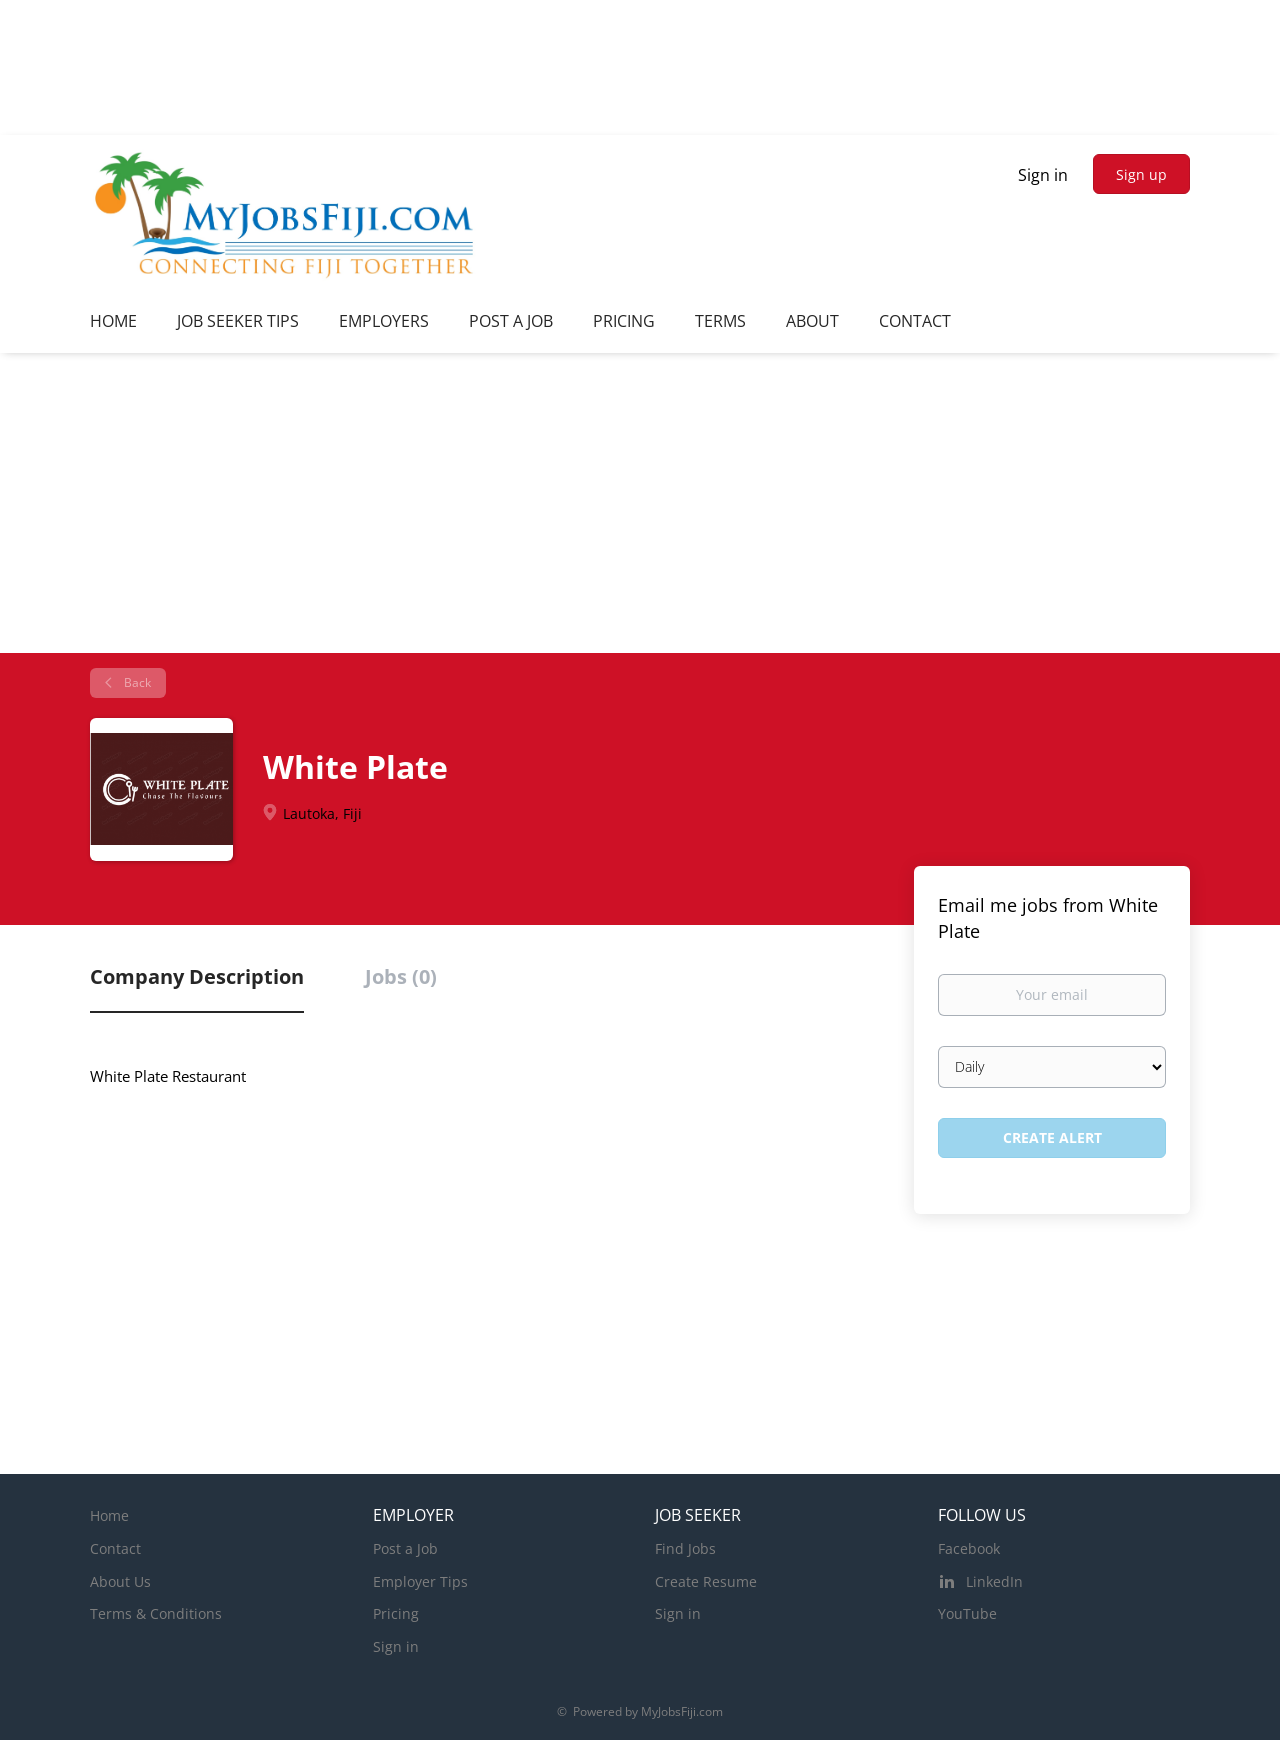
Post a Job (405, 1548)
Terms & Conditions (156, 1613)
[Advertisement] (640, 503)
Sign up (1141, 174)
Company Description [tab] (197, 976)
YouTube (967, 1613)
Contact (115, 1548)
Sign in (1043, 175)
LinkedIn (994, 1581)
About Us (120, 1581)
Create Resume (706, 1581)
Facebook (969, 1548)
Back (136, 682)
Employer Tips (420, 1581)
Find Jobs (685, 1548)
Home (109, 1515)
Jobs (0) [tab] (401, 976)
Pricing (396, 1613)
